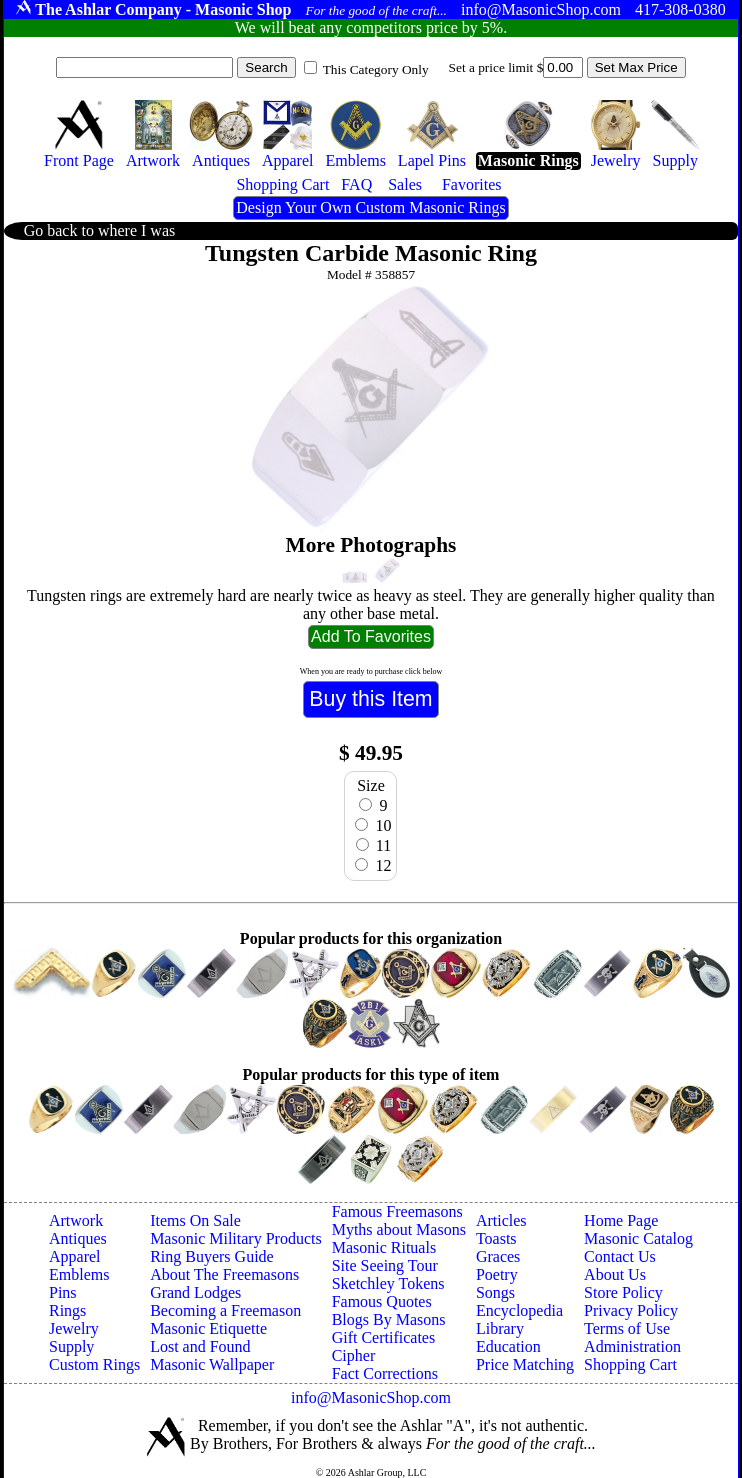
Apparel (75, 1256)
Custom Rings (94, 1364)
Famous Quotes (382, 1301)
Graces (498, 1256)
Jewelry (74, 1328)
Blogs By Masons (389, 1319)
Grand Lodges (195, 1292)
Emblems (79, 1274)
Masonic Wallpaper (212, 1364)
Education (508, 1346)
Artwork (76, 1220)
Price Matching (525, 1364)
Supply (71, 1346)
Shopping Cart (630, 1364)
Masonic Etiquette (208, 1328)
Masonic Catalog (638, 1238)
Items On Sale (195, 1220)
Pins (63, 1292)
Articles (501, 1220)
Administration (632, 1346)
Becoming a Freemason (225, 1310)
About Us (615, 1274)
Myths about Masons (399, 1229)
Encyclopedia (519, 1310)
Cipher (354, 1355)
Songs (495, 1292)
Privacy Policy (631, 1310)
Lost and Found (200, 1346)
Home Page (621, 1220)
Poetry (497, 1274)
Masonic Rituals (384, 1247)
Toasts (496, 1238)
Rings (67, 1310)
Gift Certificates (384, 1337)
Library (500, 1328)
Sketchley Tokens (388, 1283)
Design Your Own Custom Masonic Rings (370, 207)
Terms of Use (627, 1328)
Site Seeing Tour (385, 1265)
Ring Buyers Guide (212, 1256)
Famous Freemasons (397, 1211)
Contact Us (620, 1256)
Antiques (78, 1238)
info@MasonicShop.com (371, 1397)
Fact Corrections (385, 1373)
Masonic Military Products (236, 1238)
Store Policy (623, 1292)
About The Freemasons (224, 1274)
